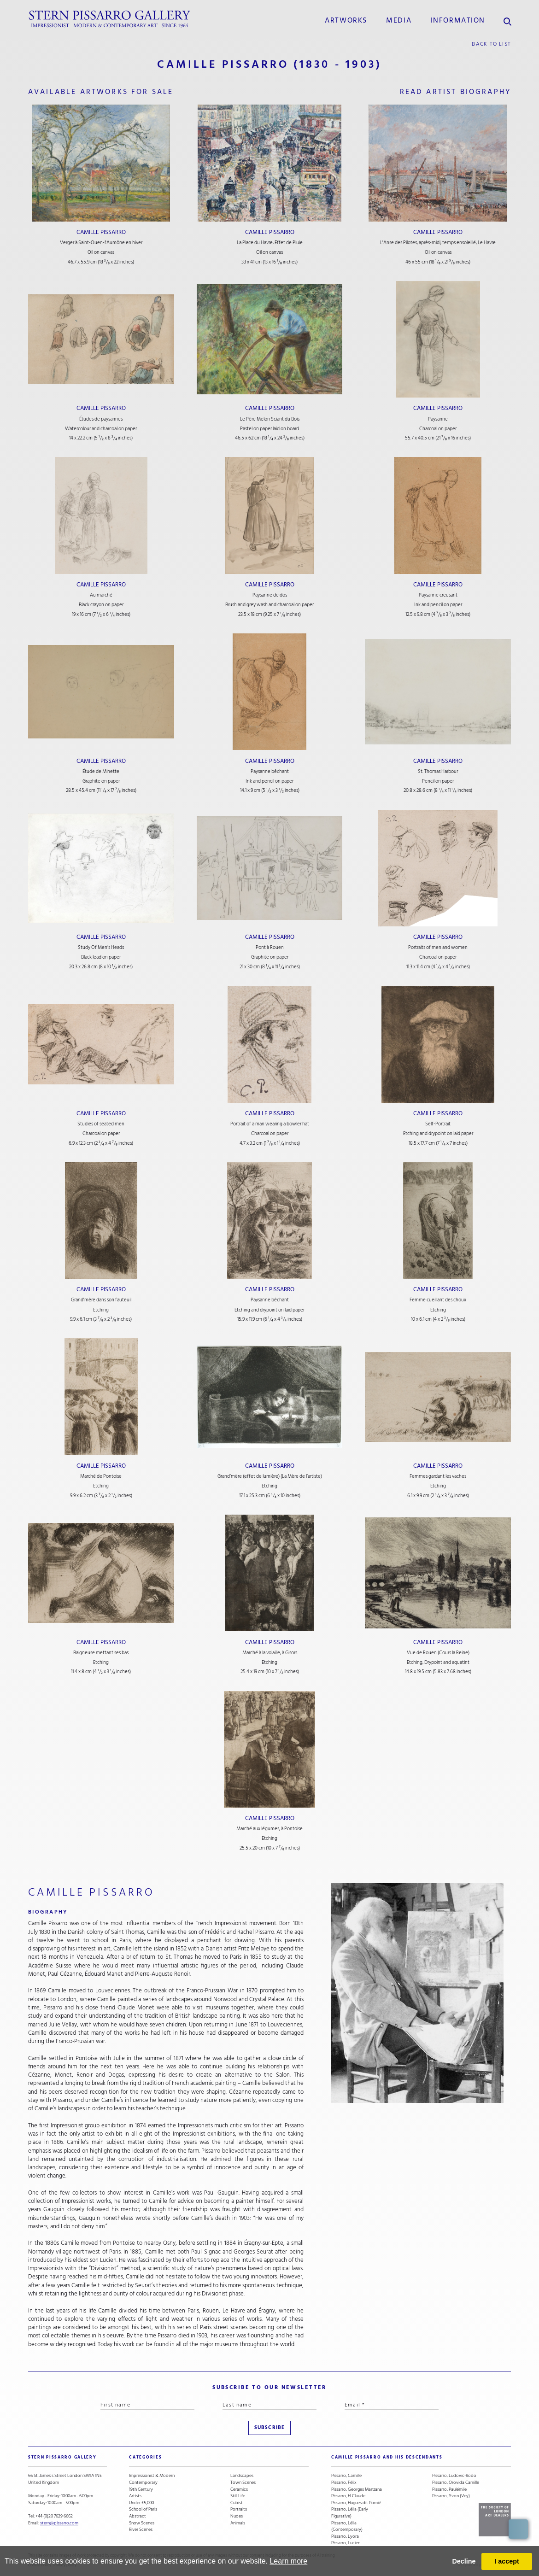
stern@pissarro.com (59, 2523)
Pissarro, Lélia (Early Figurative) (349, 2512)
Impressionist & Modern (152, 2475)
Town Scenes (243, 2482)
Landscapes (241, 2475)
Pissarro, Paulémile (449, 2489)
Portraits (238, 2509)
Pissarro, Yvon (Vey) (451, 2496)
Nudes (236, 2516)
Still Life (237, 2496)
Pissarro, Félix (344, 2482)
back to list (491, 43)
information (458, 20)
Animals (237, 2523)
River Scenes (140, 2529)
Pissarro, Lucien (345, 2543)
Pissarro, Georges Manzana (356, 2489)
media (398, 20)
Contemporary (143, 2482)
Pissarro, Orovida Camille (455, 2482)
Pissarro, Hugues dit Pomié (356, 2503)
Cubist (236, 2503)
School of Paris (143, 2509)
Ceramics (239, 2489)
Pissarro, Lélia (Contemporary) (347, 2526)
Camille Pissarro (101, 232)
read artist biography (455, 92)
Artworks (346, 20)
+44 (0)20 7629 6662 (54, 2516)
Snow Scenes (141, 2523)
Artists (135, 2496)
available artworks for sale (101, 92)
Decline (463, 2561)
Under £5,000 (141, 2503)
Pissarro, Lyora (345, 2536)
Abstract (137, 2516)
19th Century (141, 2489)
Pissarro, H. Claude (348, 2496)
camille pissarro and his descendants (386, 2457)
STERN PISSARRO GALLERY (62, 2457)
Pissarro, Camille (346, 2475)
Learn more (288, 2561)
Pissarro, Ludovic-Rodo (454, 2475)
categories (145, 2457)
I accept (506, 2561)
